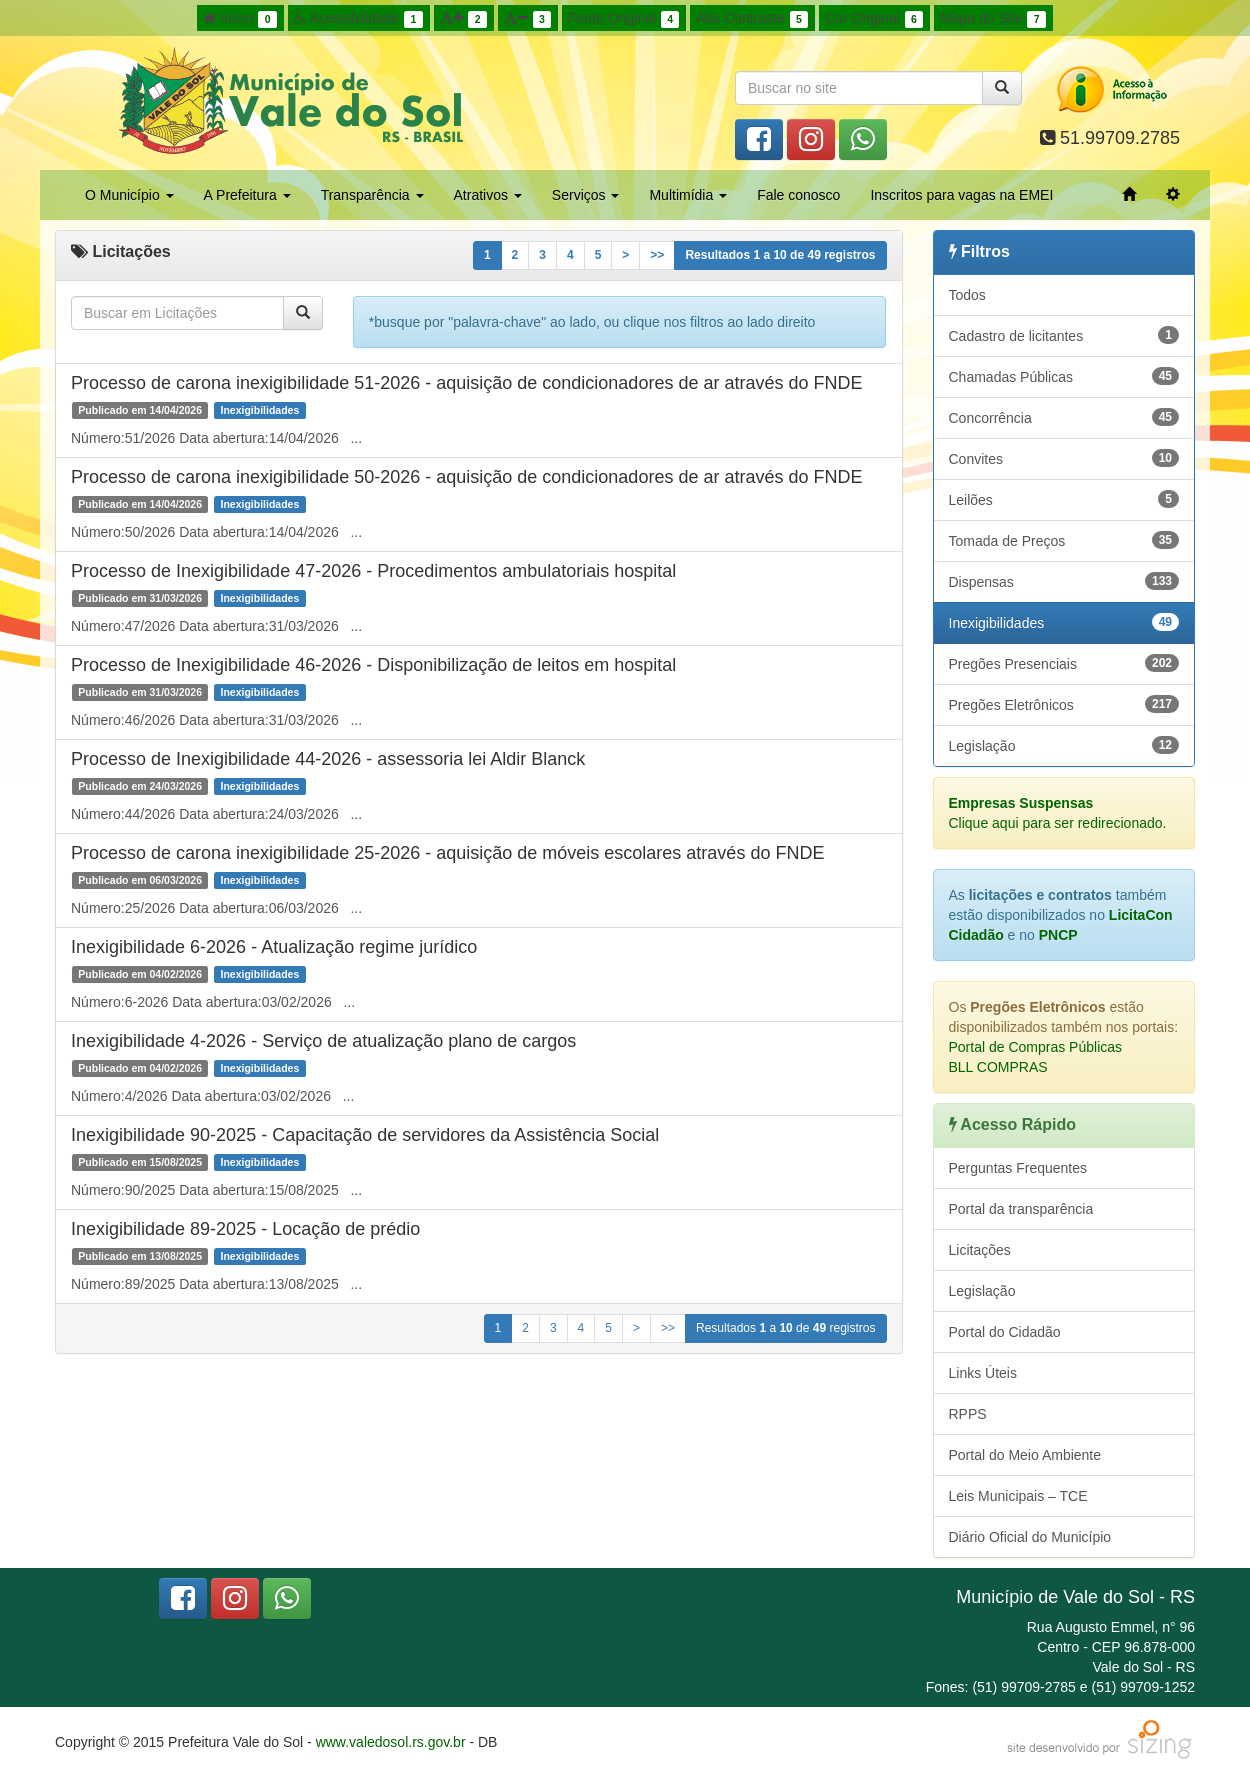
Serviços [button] (586, 195)
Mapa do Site (993, 19)
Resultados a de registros (780, 255)
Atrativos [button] (488, 195)
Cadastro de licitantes (1064, 335)
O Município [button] (129, 195)
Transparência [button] (372, 195)
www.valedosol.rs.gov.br (391, 1742)
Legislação (1064, 745)
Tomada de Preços (1064, 540)
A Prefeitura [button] (247, 195)
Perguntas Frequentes (1018, 1168)
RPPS (968, 1414)
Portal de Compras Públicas (1036, 1047)
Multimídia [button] (688, 195)
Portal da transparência (1021, 1209)
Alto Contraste (752, 19)
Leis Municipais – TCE (1018, 1496)
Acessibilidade (358, 19)
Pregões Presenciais (1064, 663)
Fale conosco (798, 195)
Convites (1064, 458)
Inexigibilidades (1064, 622)
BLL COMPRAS (998, 1067)
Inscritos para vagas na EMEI (961, 195)
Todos (967, 295)
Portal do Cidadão (1005, 1332)
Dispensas (1064, 581)
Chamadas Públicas (1064, 376)
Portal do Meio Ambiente (1025, 1455)
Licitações (980, 1250)
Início (240, 19)
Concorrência (1064, 417)
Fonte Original (623, 19)
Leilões (1064, 499)
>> (657, 255)
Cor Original (874, 19)
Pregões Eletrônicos (1064, 704)
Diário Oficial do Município (1030, 1537)
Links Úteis (983, 1373)
